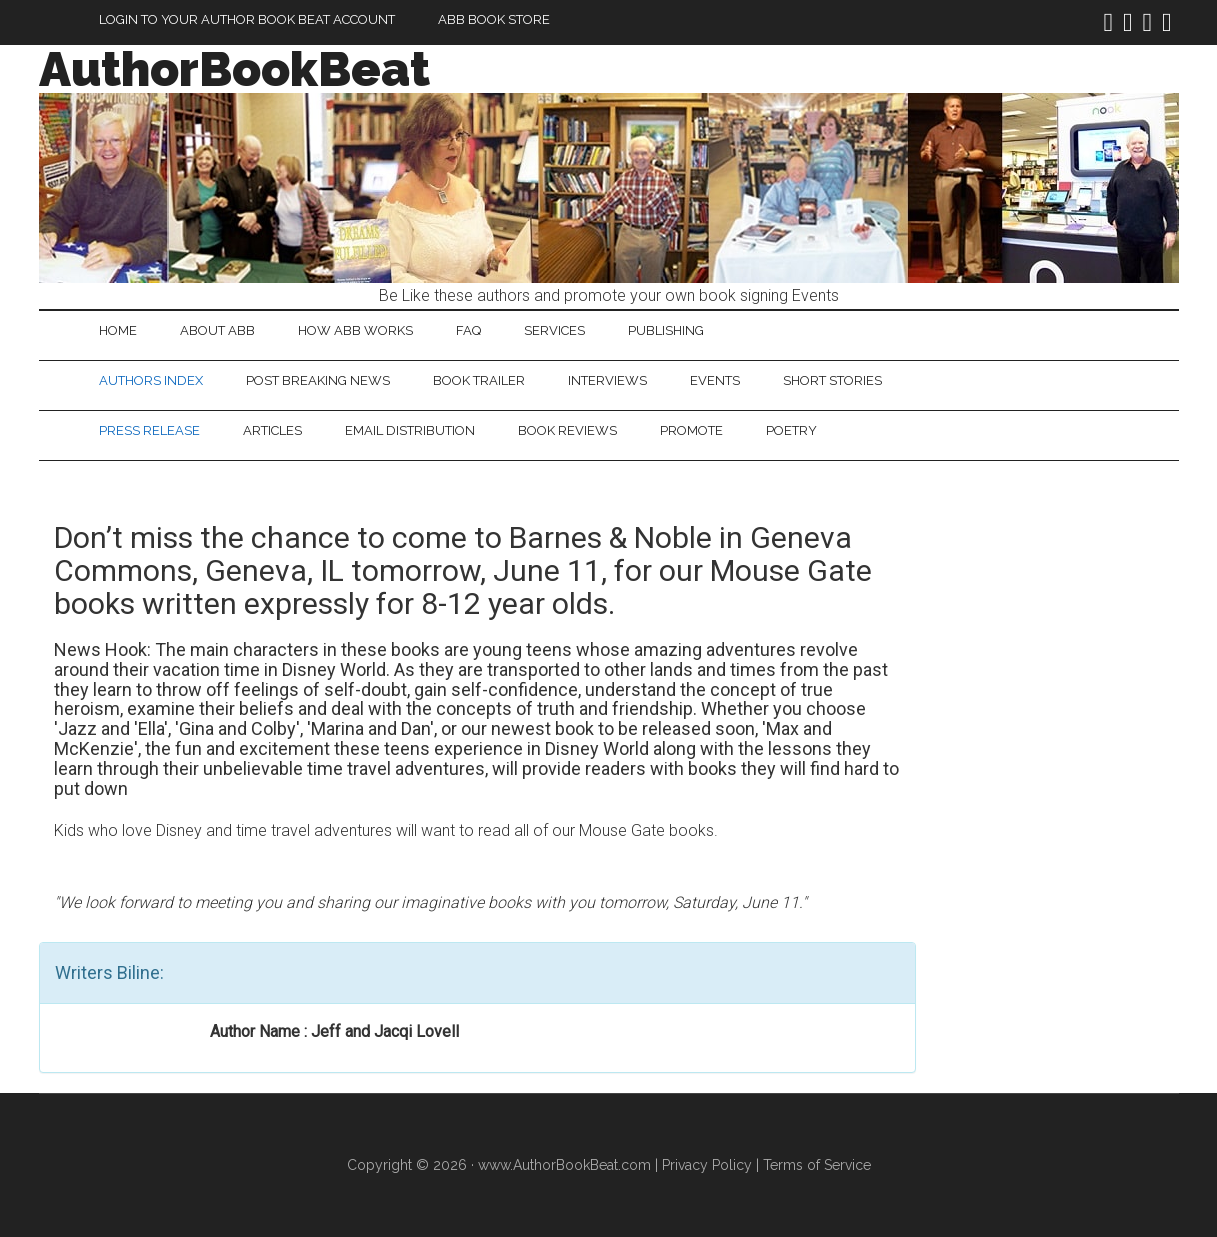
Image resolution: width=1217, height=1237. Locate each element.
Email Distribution (410, 430)
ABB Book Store (494, 19)
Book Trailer (479, 380)
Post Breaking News (318, 380)
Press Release (149, 430)
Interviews (607, 380)
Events (715, 380)
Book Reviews (567, 430)
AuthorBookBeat (234, 69)
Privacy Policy (707, 1165)
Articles (272, 430)
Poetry (791, 430)
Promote (691, 430)
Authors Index (151, 380)
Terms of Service (817, 1165)
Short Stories (832, 380)
